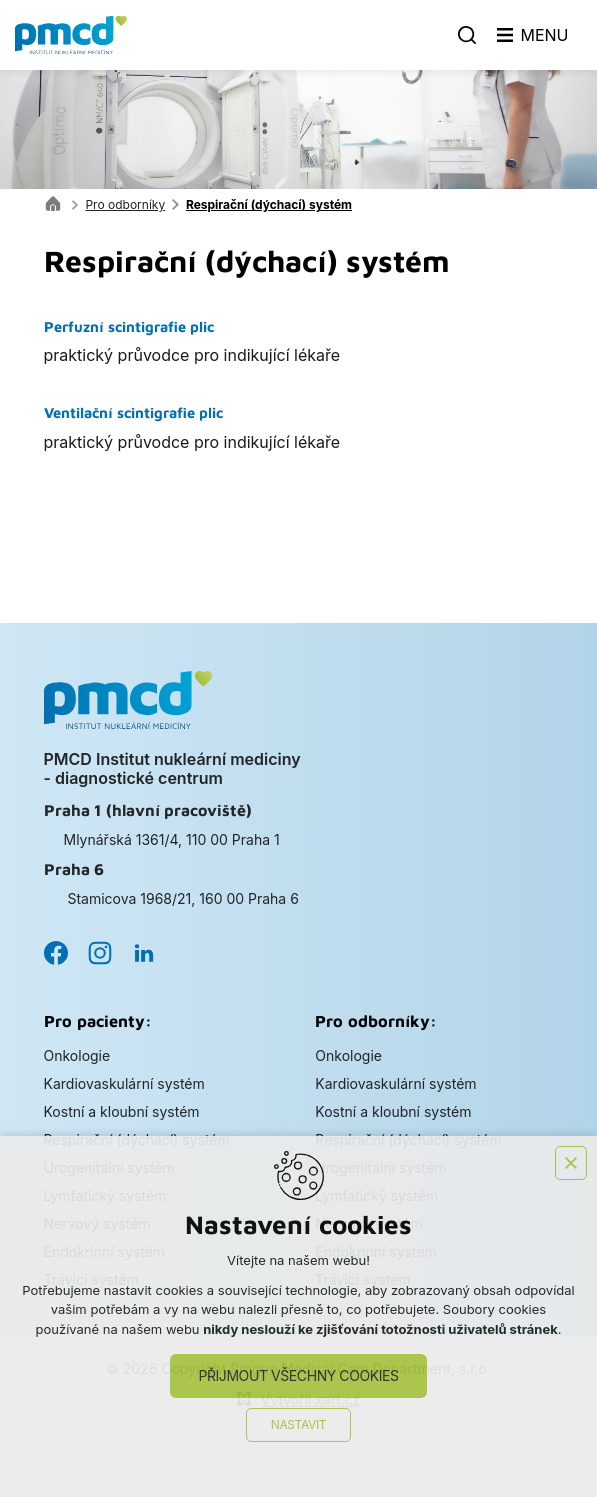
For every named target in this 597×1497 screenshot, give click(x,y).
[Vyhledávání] (467, 35)
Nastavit (299, 1424)
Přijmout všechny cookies (298, 1375)
